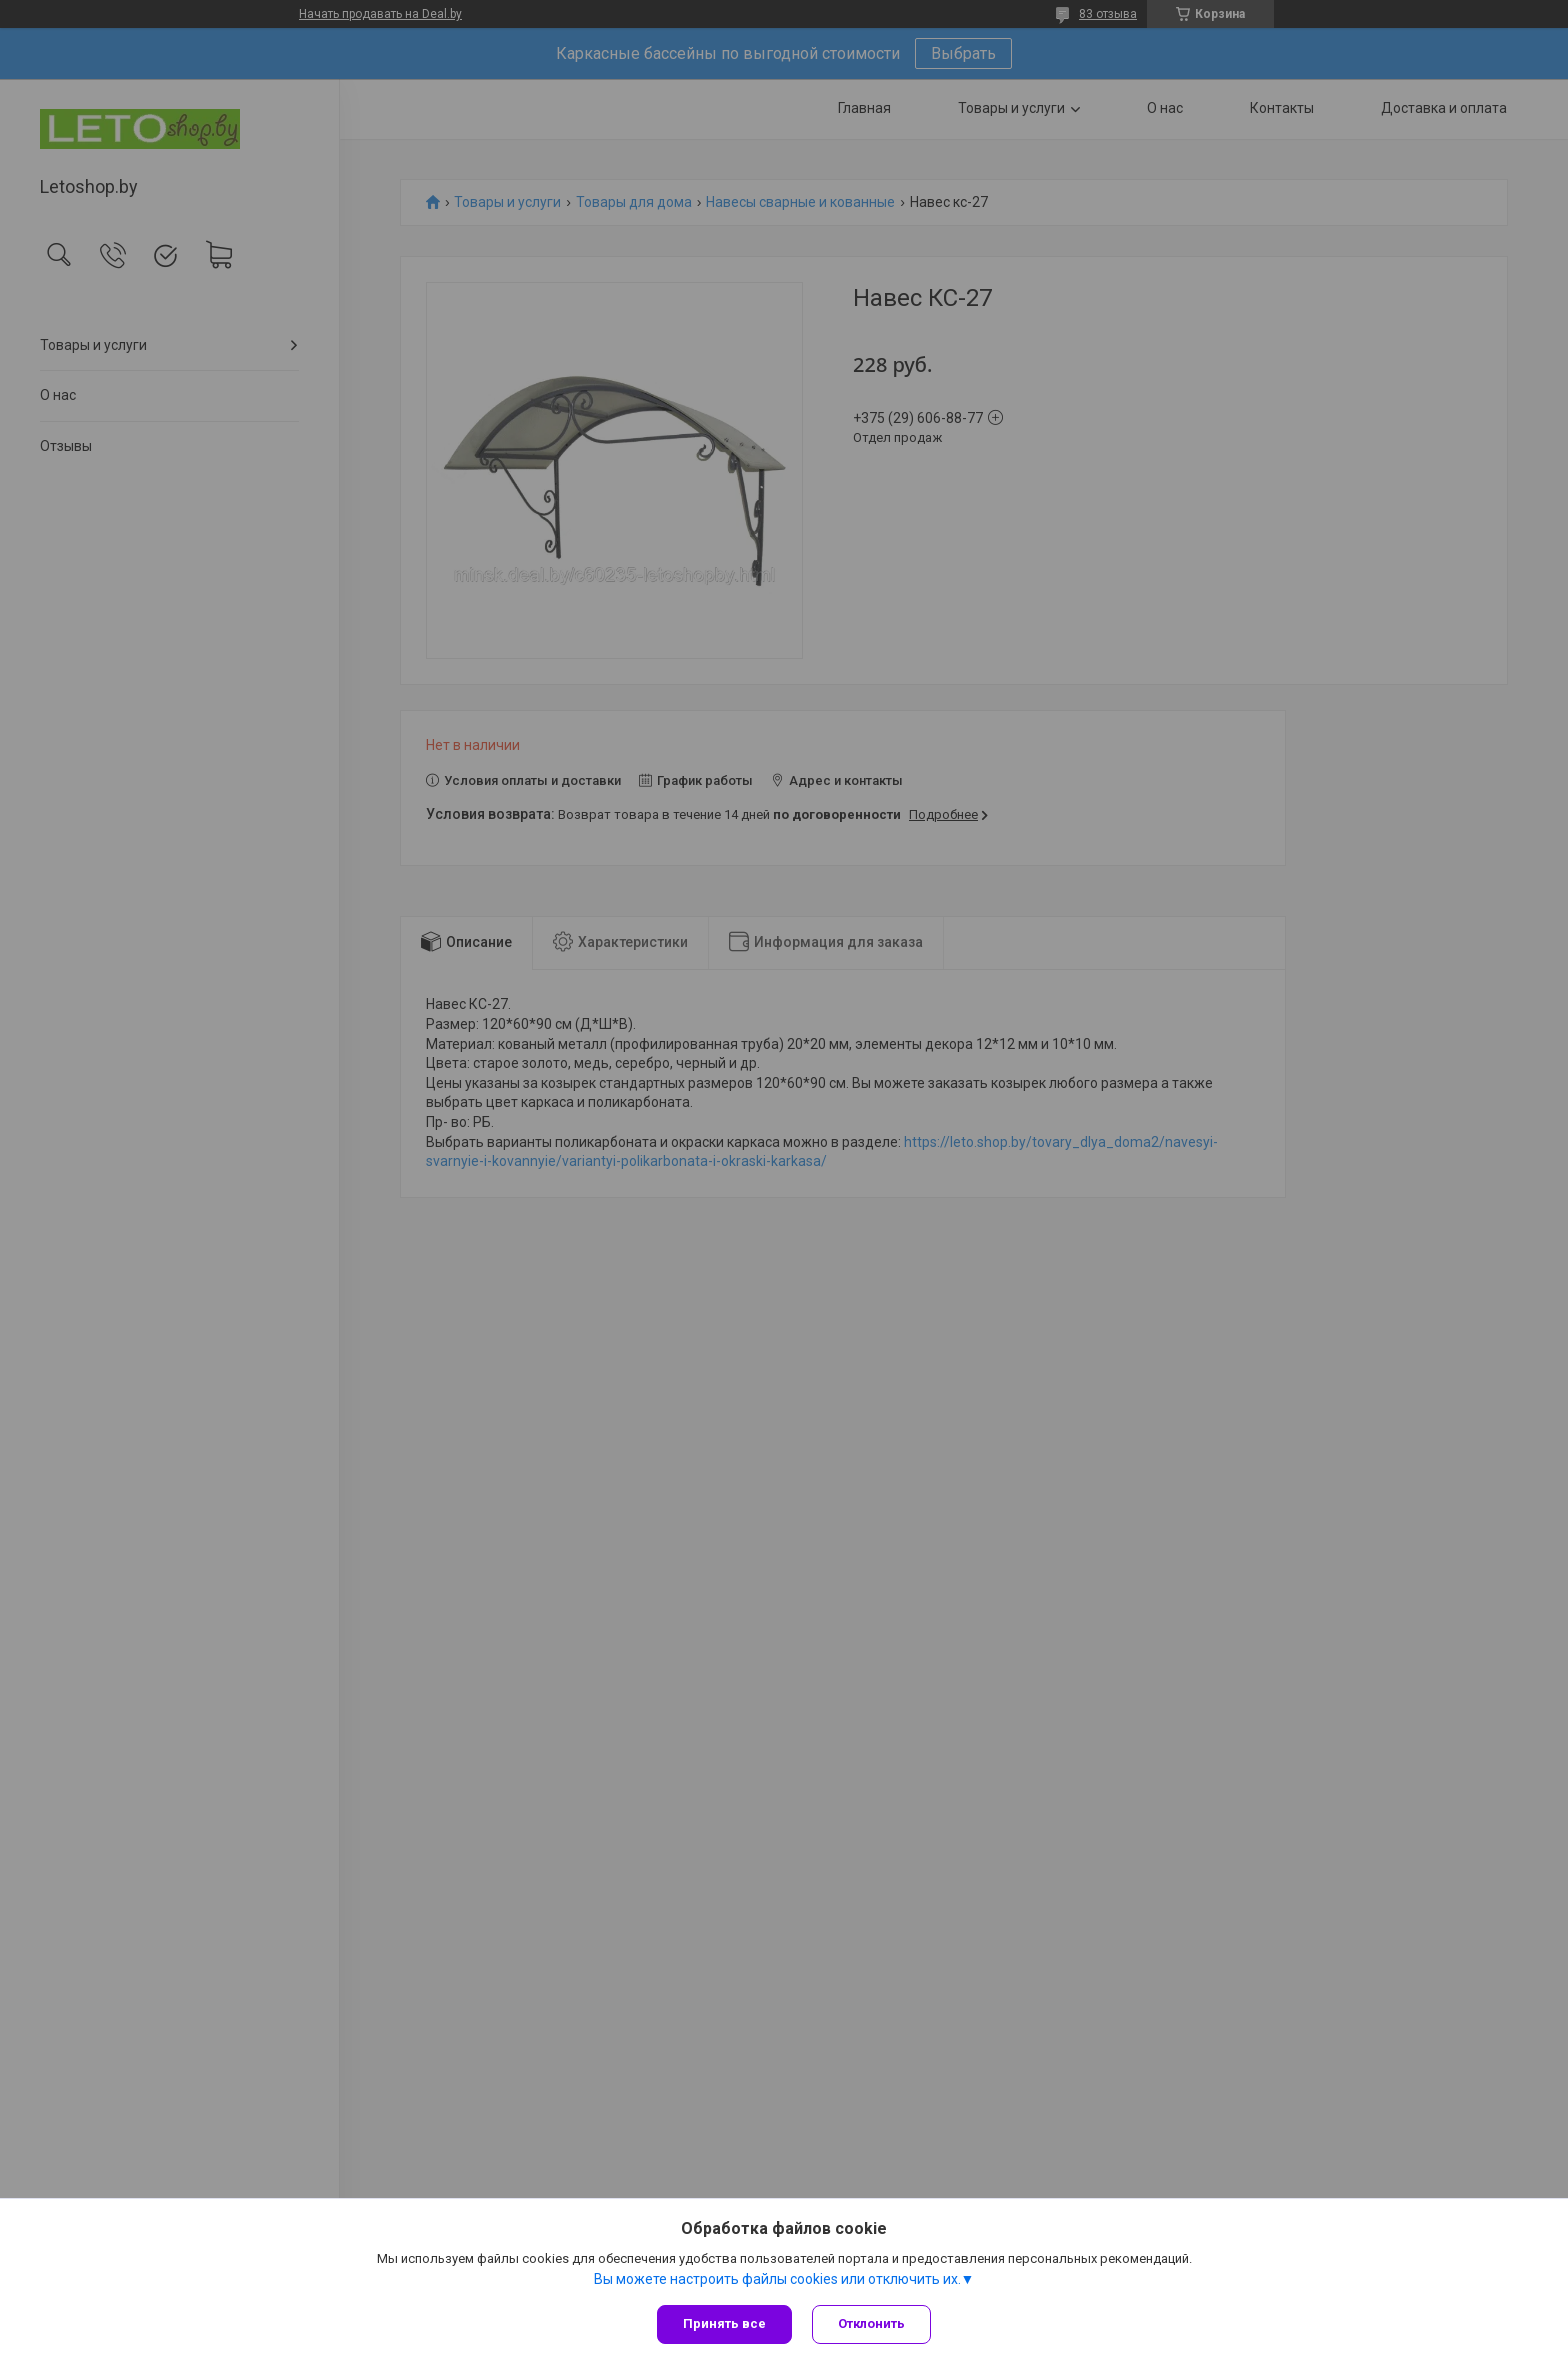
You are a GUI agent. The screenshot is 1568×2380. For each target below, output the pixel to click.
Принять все (724, 2323)
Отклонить (871, 2323)
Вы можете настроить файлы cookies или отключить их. (777, 2279)
